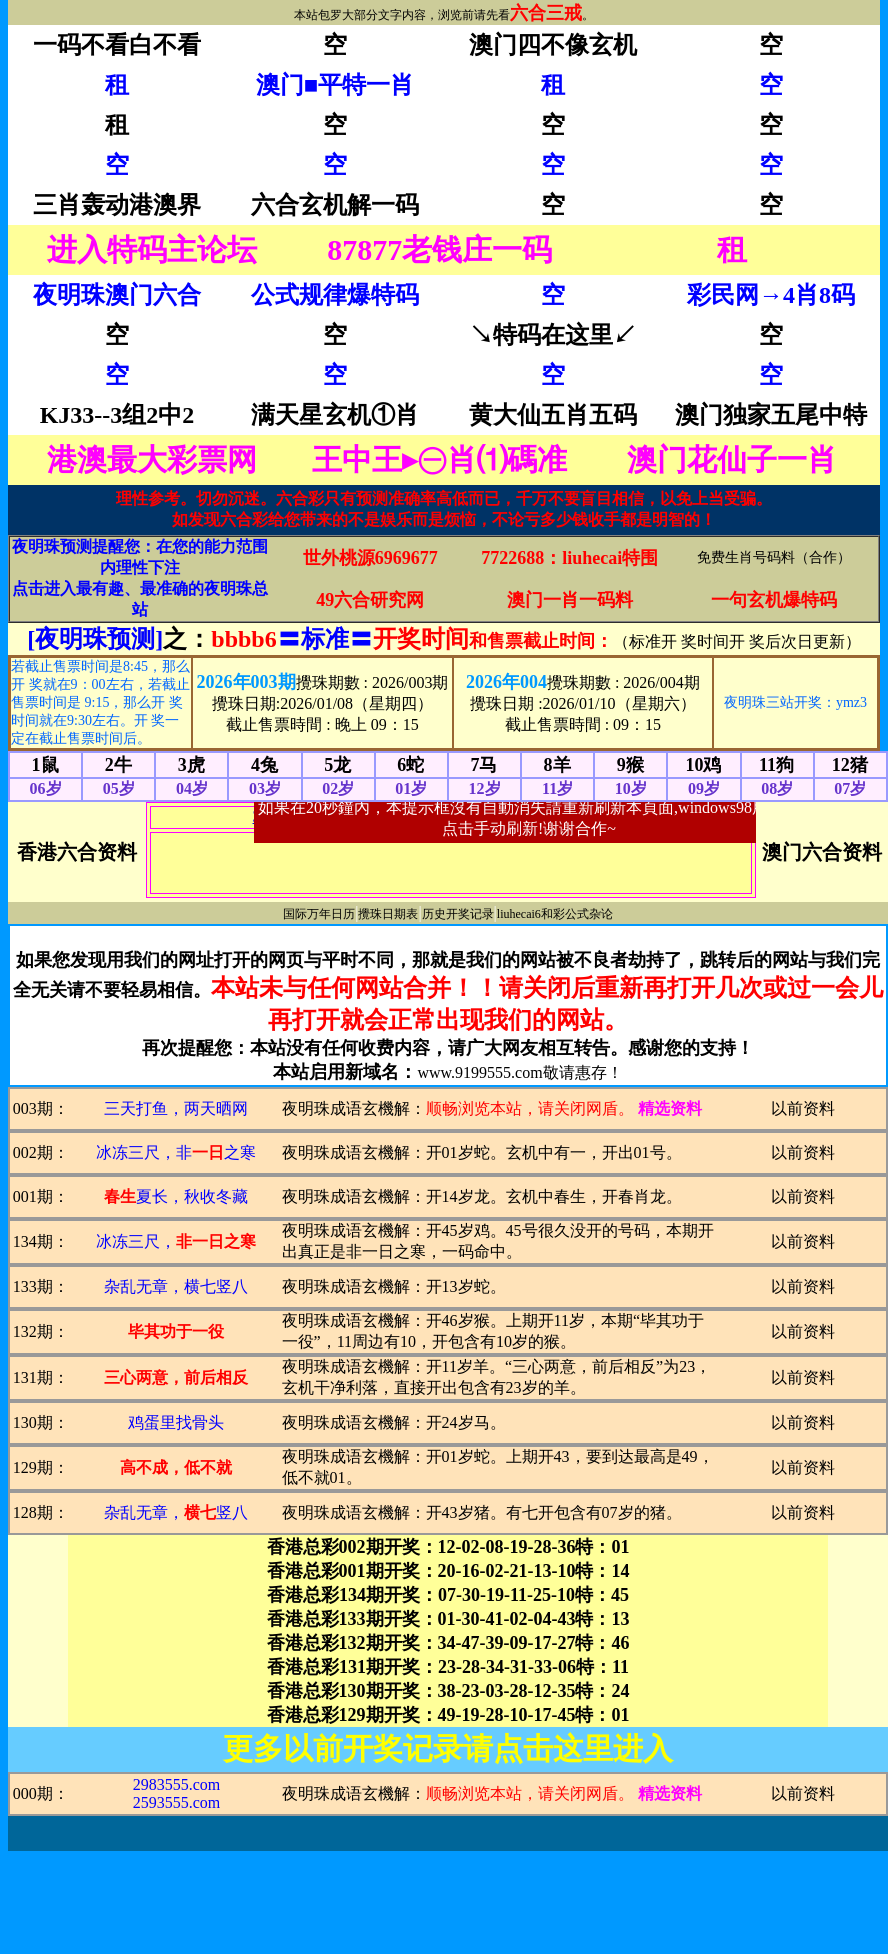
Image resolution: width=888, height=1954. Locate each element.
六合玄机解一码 (335, 205)
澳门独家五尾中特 (771, 415)
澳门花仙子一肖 (732, 459)
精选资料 (670, 1108)
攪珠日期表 (388, 914)
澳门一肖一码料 (570, 600)
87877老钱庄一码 (439, 249)
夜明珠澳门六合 (117, 295)
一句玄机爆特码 (774, 600)
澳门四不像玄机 (553, 45)
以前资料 (803, 1108)
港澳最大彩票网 (152, 459)
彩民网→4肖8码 (771, 295)
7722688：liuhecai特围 (569, 558)
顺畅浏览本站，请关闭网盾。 (530, 1108)
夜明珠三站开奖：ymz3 (795, 702)
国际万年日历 (319, 914)
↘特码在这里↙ (553, 335)
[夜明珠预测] (95, 639)
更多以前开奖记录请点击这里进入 (448, 1748)
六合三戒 (546, 13)
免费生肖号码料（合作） (774, 557)
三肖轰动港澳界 (117, 205)
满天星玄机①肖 (335, 415)
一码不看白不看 (117, 45)
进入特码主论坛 (152, 249)
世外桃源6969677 (370, 558)
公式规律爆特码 (335, 295)
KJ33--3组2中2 (117, 415)
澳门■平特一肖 (335, 85)
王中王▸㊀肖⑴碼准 (439, 459)
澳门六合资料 (822, 852)
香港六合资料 (77, 852)
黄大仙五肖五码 (553, 415)
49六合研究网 (370, 600)
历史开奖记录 (458, 914)
